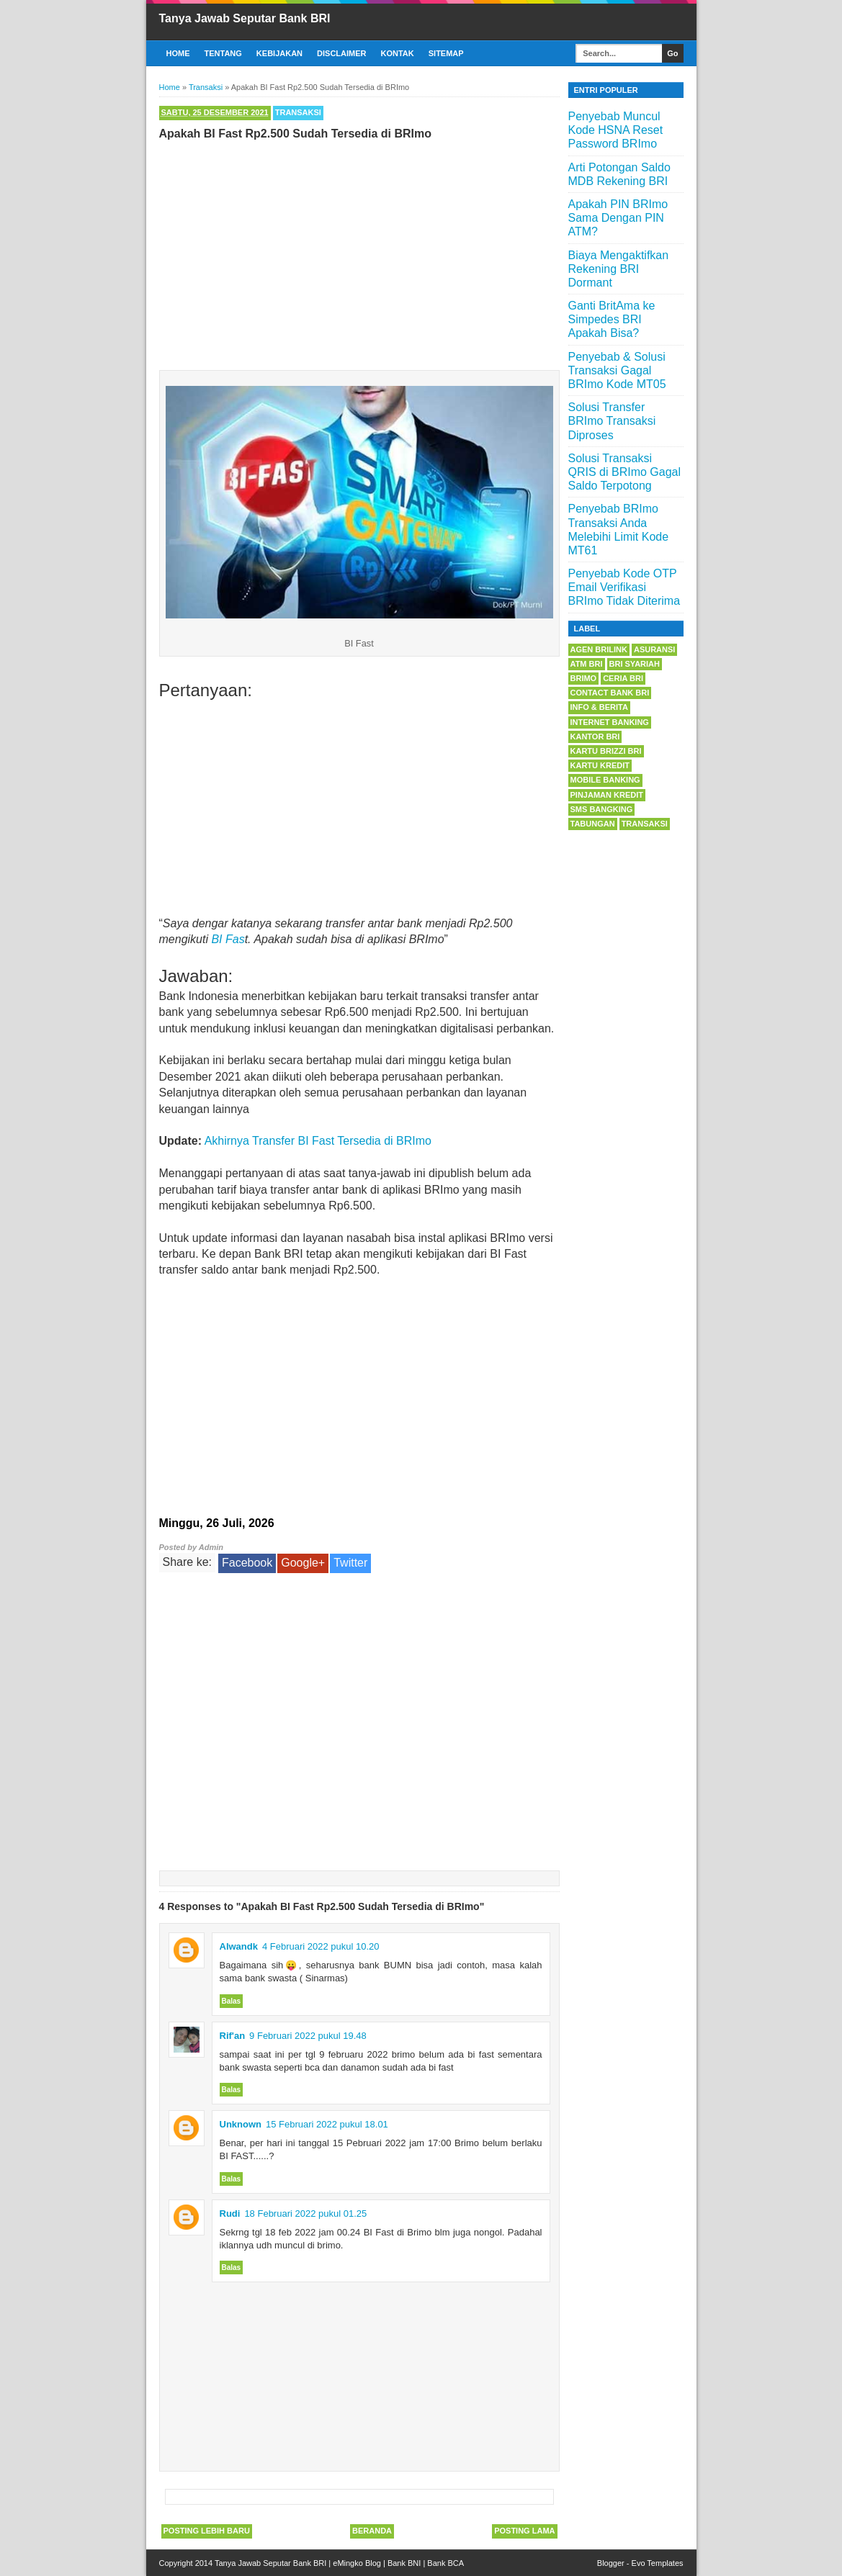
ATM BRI (586, 663)
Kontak (397, 53)
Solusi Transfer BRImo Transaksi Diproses (612, 421)
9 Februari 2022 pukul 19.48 (308, 2035)
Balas (231, 2001)
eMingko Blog (357, 2563)
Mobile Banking (605, 779)
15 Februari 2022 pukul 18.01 (327, 2124)
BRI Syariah (634, 663)
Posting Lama (524, 2530)
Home (178, 53)
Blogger (610, 2563)
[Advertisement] (359, 252)
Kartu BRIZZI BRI (606, 751)
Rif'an (233, 2035)
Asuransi (654, 649)
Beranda (372, 2530)
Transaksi (298, 112)
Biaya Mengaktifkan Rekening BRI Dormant (618, 269)
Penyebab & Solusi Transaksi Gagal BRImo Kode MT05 (617, 370)
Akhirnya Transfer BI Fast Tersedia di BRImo (318, 1141)
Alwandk (239, 1946)
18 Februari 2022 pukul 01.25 (305, 2213)
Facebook (247, 1563)
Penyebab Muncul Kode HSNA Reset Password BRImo (615, 130)
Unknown (241, 2124)
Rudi (230, 2213)
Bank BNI (404, 2563)
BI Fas (227, 939)
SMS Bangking (601, 809)
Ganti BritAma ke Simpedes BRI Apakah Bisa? (611, 319)
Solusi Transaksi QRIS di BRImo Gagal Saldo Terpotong (624, 472)
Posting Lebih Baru (207, 2530)
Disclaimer (341, 53)
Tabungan (592, 823)
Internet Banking (609, 722)
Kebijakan (279, 53)
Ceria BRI (623, 678)
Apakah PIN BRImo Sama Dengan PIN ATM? (618, 218)
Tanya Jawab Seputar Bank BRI (245, 18)
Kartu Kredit (600, 765)
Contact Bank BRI (610, 692)
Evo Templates (658, 2563)
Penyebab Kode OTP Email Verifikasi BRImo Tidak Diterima (624, 587)
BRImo (583, 678)
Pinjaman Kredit (606, 795)
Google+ (303, 1563)
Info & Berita (599, 707)
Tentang (223, 53)
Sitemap (446, 53)
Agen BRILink (598, 649)
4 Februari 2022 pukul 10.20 (321, 1946)
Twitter (350, 1563)
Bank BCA (445, 2563)
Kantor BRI (595, 736)
